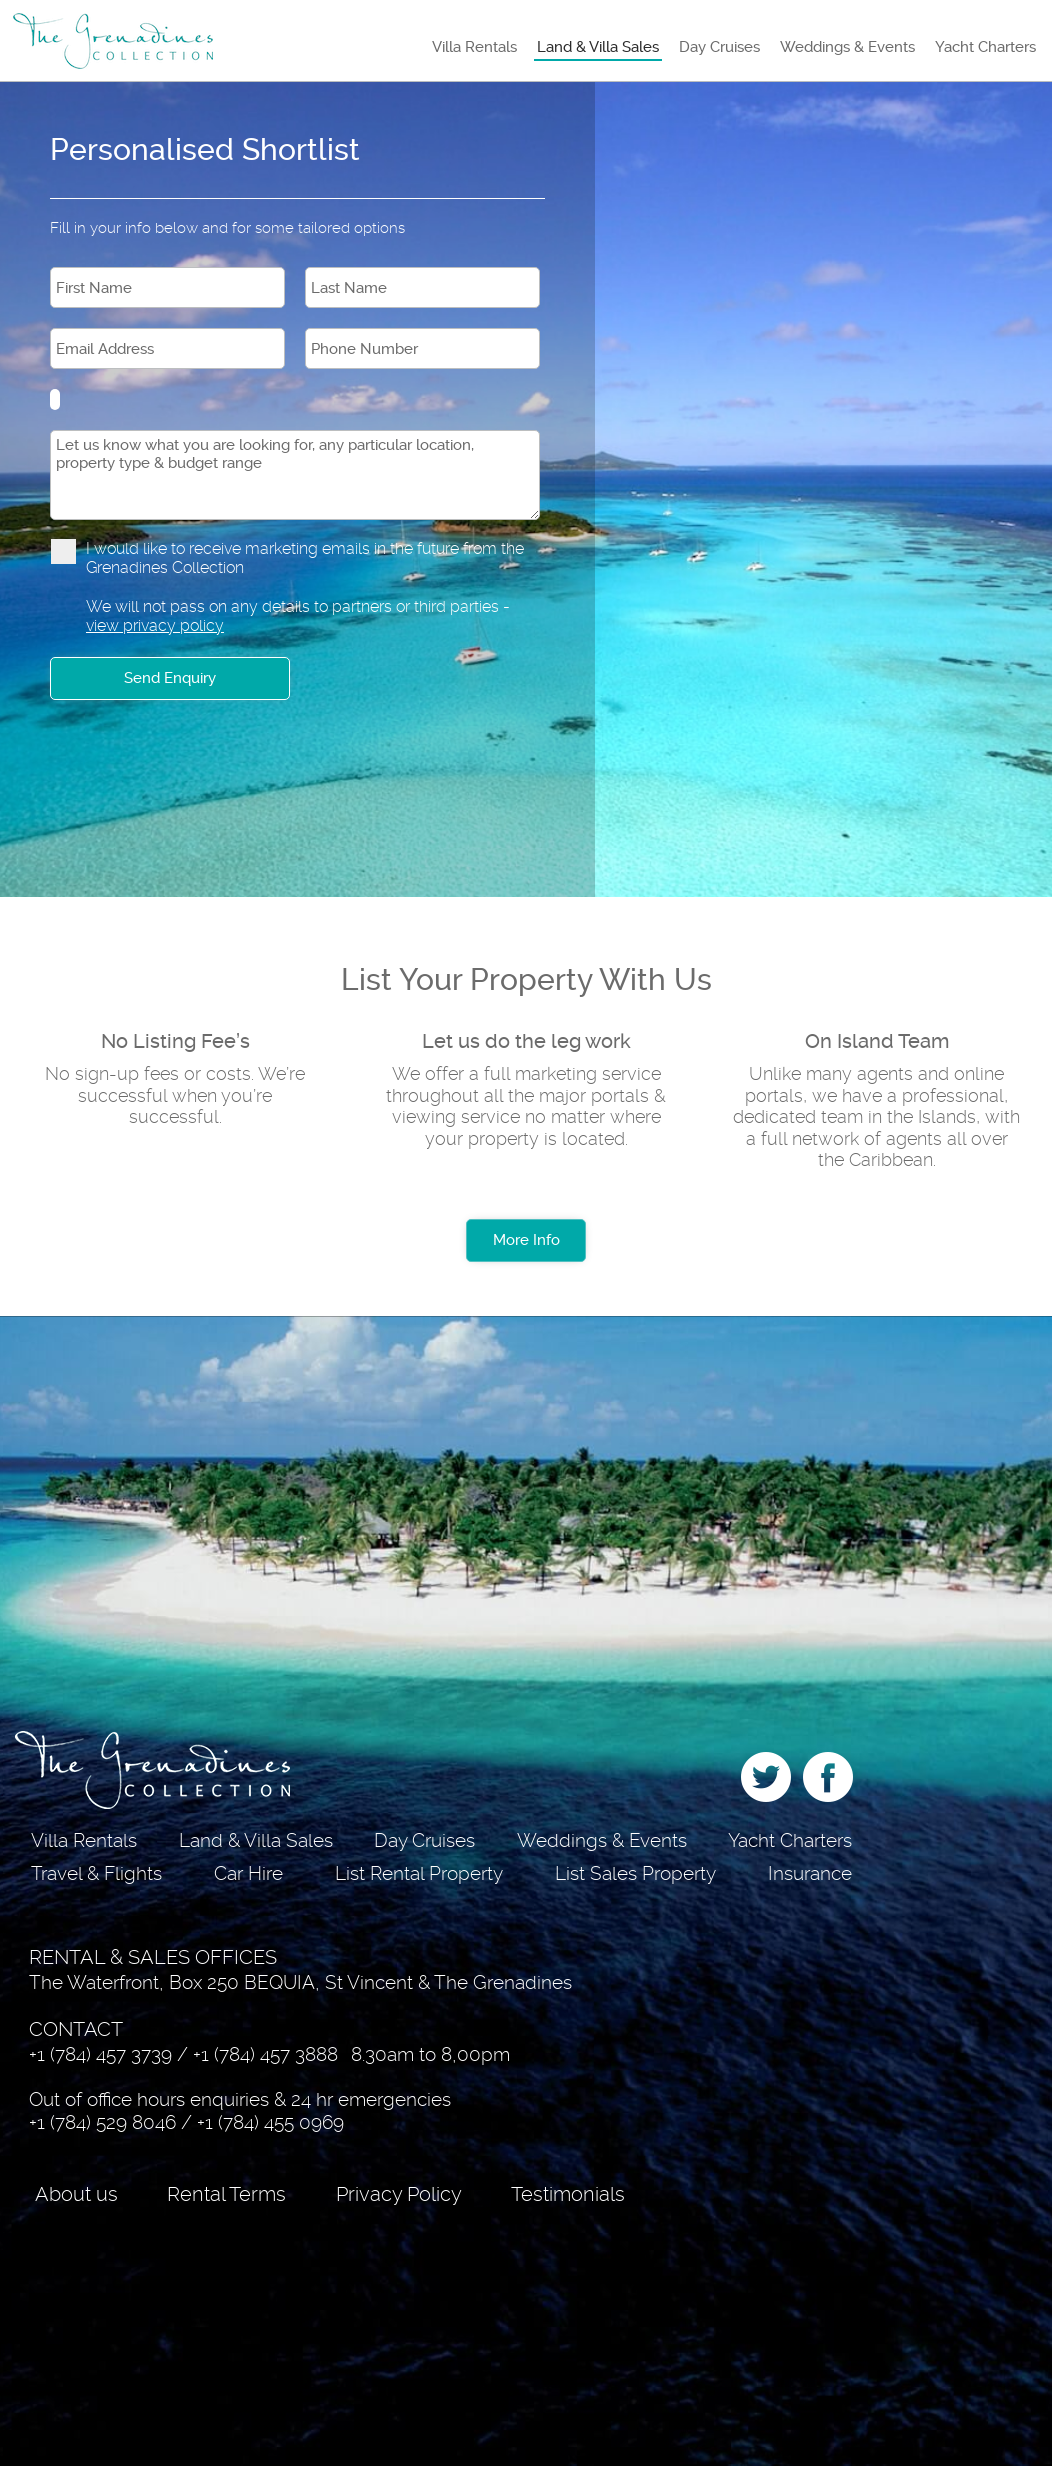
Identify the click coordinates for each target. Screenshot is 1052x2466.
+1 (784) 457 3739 (100, 2054)
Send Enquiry (170, 678)
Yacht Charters (985, 47)
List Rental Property (419, 1873)
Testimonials (568, 2194)
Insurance (810, 1873)
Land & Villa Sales (598, 47)
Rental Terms (226, 2194)
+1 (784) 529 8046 (102, 2122)
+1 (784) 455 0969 (270, 2122)
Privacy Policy (399, 2194)
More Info (526, 1240)
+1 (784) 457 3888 (265, 2054)
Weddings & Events (847, 47)
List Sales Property (635, 1873)
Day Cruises (719, 47)
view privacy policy (155, 625)
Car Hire (248, 1873)
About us (76, 2194)
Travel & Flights (96, 1873)
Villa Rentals (474, 47)
